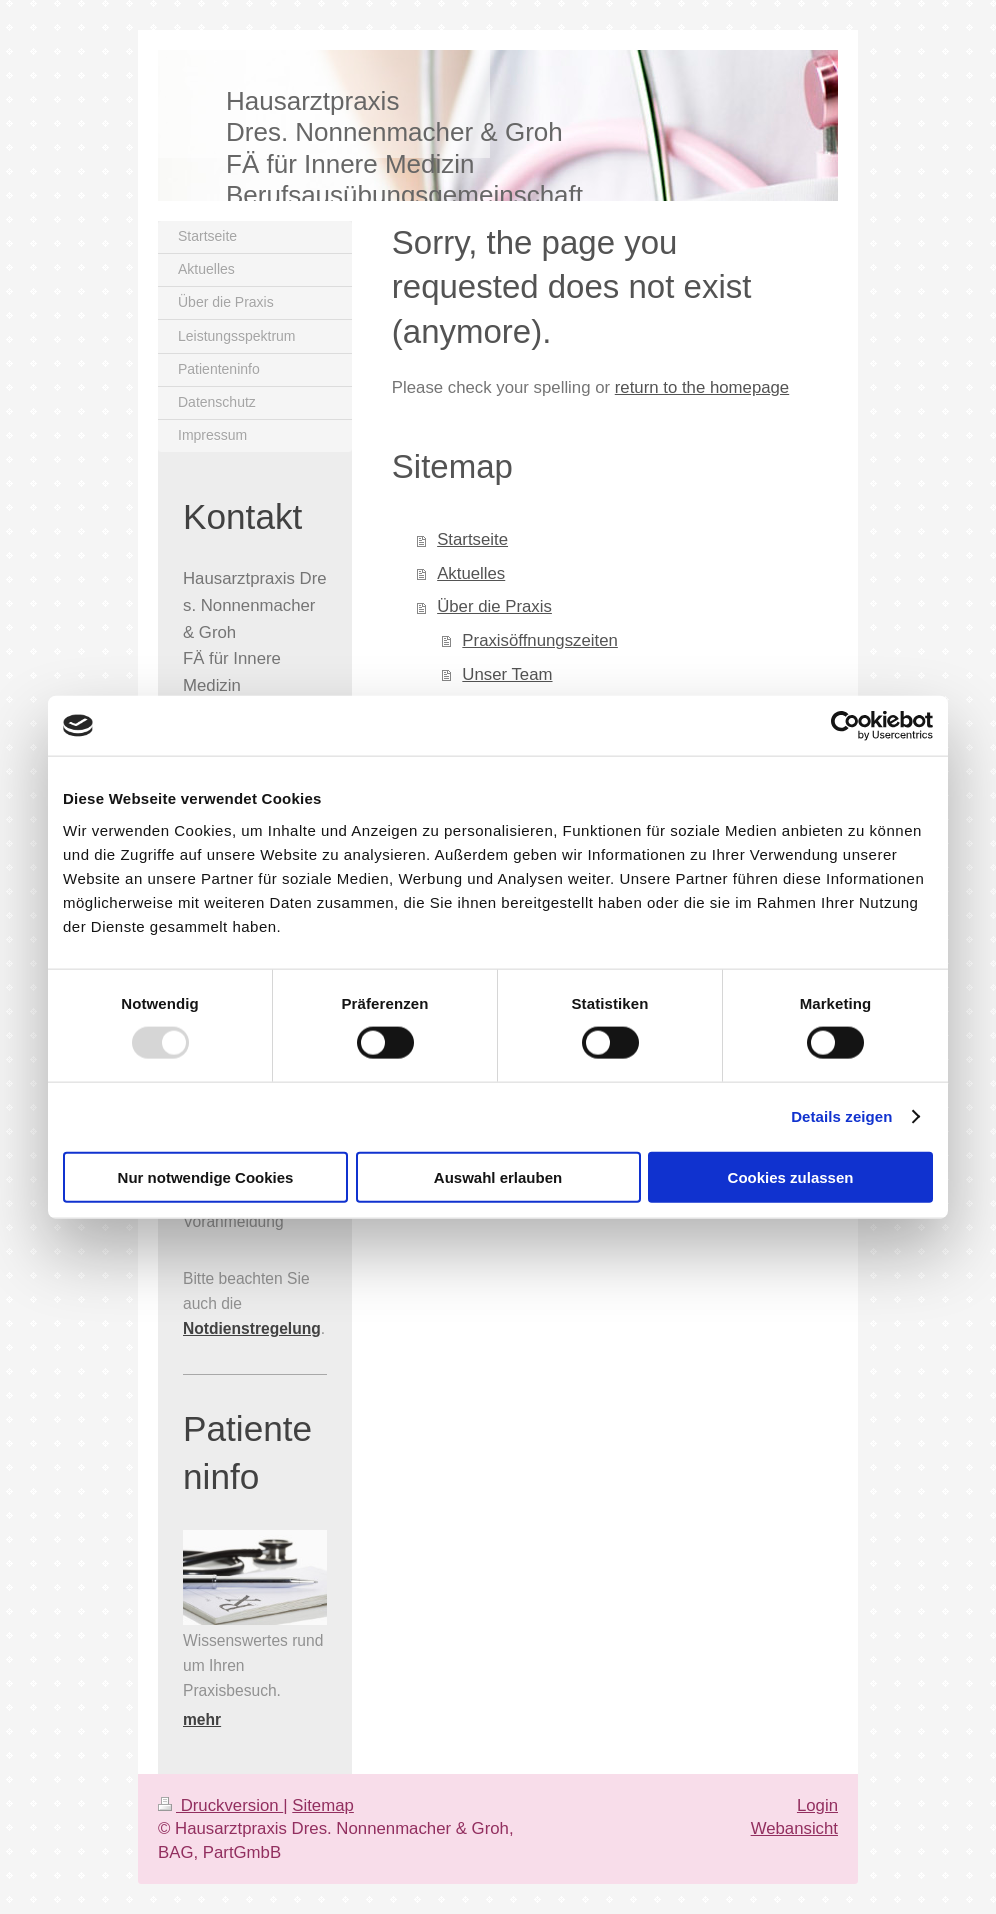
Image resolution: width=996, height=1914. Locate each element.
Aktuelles (471, 573)
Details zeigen (841, 1116)
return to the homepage (702, 387)
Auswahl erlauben (498, 1176)
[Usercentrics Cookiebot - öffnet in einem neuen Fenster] (845, 726)
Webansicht (794, 1828)
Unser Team (507, 674)
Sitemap (323, 1805)
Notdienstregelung (252, 1328)
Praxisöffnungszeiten (539, 640)
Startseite (472, 539)
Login (817, 1805)
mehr (202, 1719)
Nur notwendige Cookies (206, 1176)
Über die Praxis (494, 606)
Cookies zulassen (791, 1176)
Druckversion (220, 1805)
